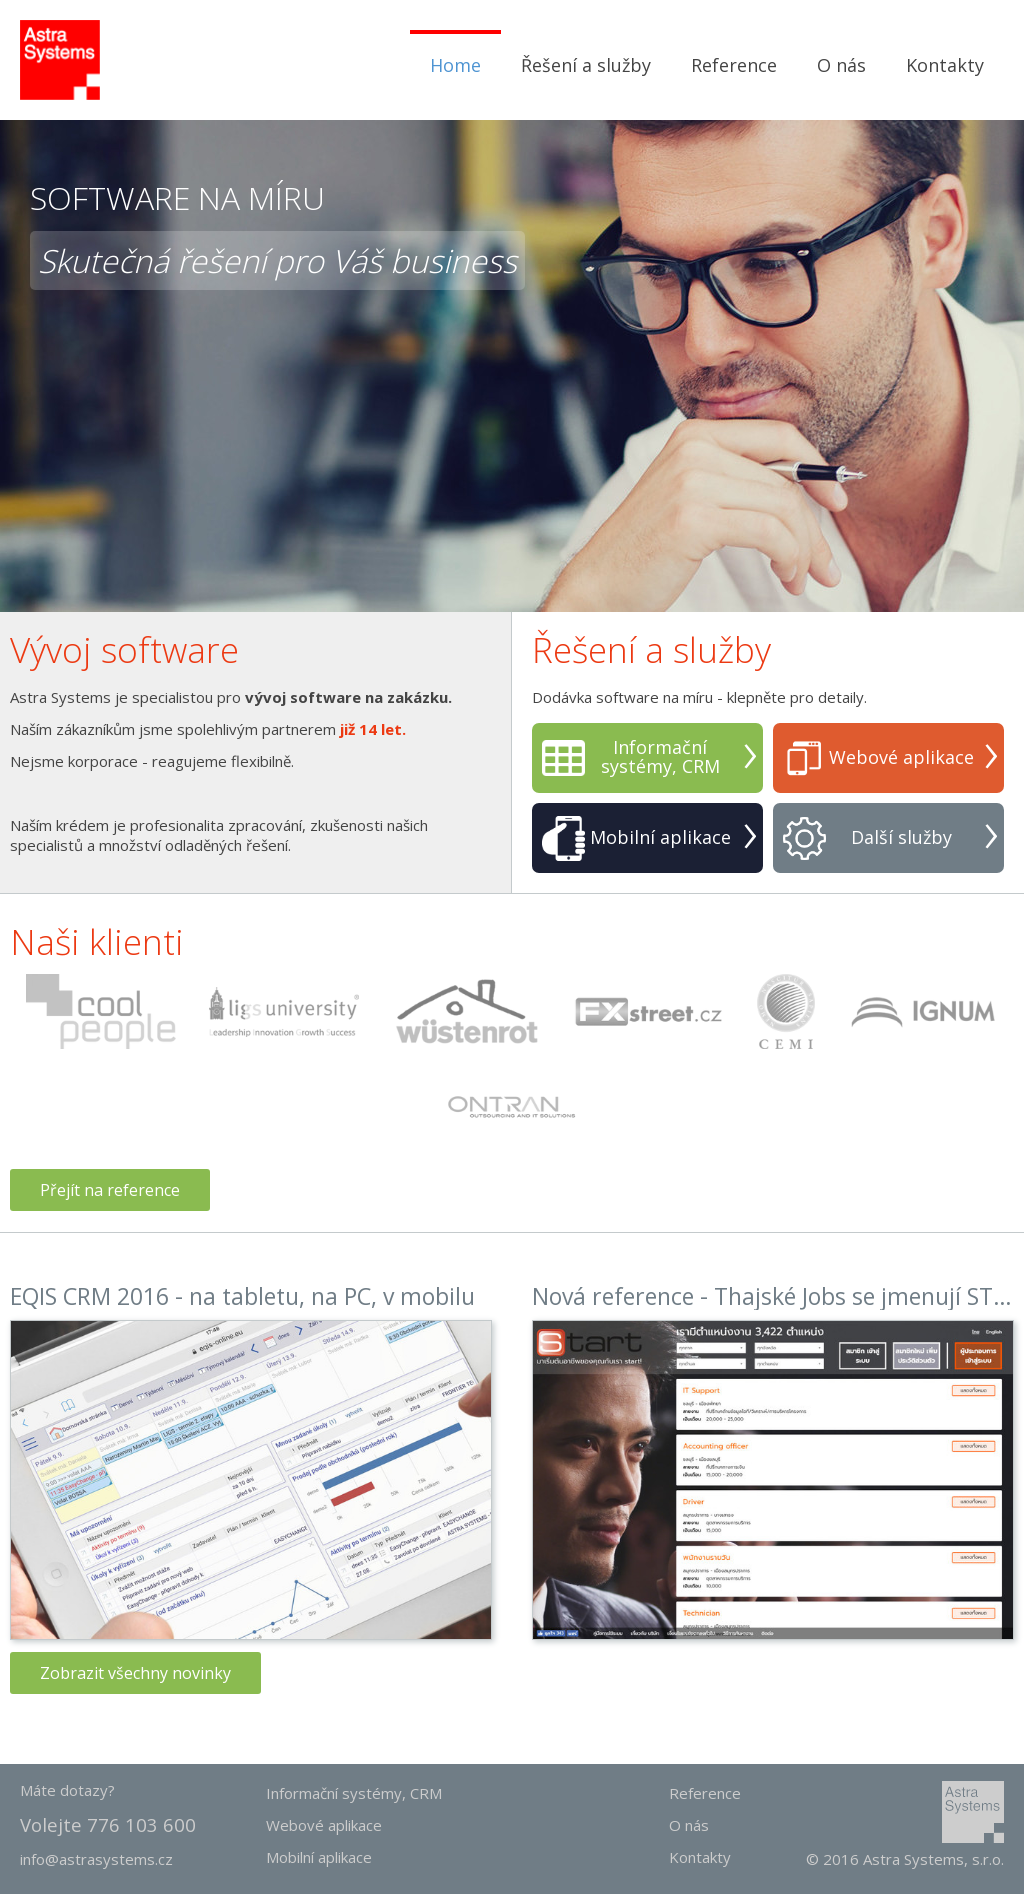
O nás (841, 65)
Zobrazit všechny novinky (135, 1673)
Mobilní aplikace (660, 837)
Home (455, 65)
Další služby (901, 837)
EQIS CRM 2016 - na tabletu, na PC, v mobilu (242, 1296)
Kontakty (945, 65)
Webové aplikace (901, 757)
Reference (734, 65)
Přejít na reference (110, 1190)
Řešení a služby (586, 65)
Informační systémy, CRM (660, 757)
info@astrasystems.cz (96, 1859)
